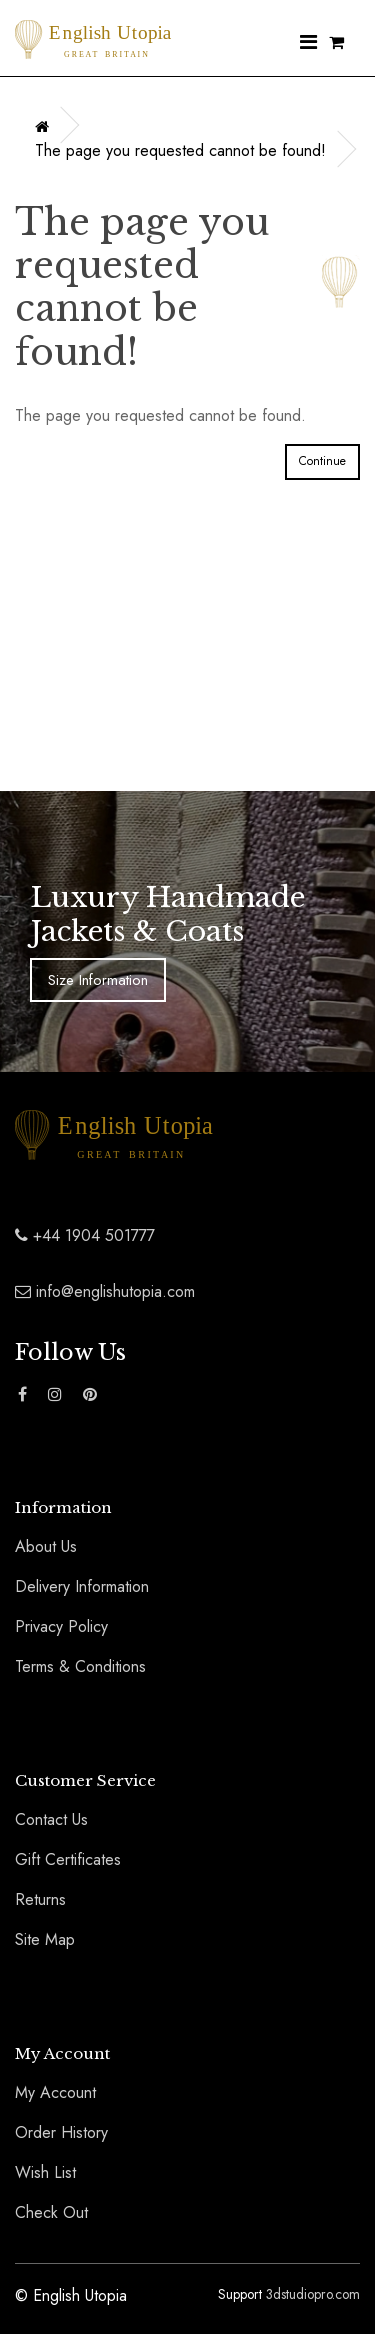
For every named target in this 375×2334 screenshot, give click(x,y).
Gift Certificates (68, 1859)
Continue (322, 461)
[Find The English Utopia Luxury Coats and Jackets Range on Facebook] (22, 1395)
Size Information (98, 980)
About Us (46, 1546)
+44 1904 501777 (85, 1235)
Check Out (51, 2212)
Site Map (45, 1939)
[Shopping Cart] (336, 43)
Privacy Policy (61, 1626)
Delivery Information (82, 1586)
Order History (61, 2132)
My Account (55, 2092)
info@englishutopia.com (105, 1291)
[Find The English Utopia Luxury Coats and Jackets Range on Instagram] (55, 1395)
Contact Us (51, 1819)
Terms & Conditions (80, 1666)
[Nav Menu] (308, 43)
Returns (40, 1899)
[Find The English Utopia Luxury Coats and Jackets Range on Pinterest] (90, 1395)
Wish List (45, 2172)
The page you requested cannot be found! (180, 150)
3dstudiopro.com (313, 2294)
